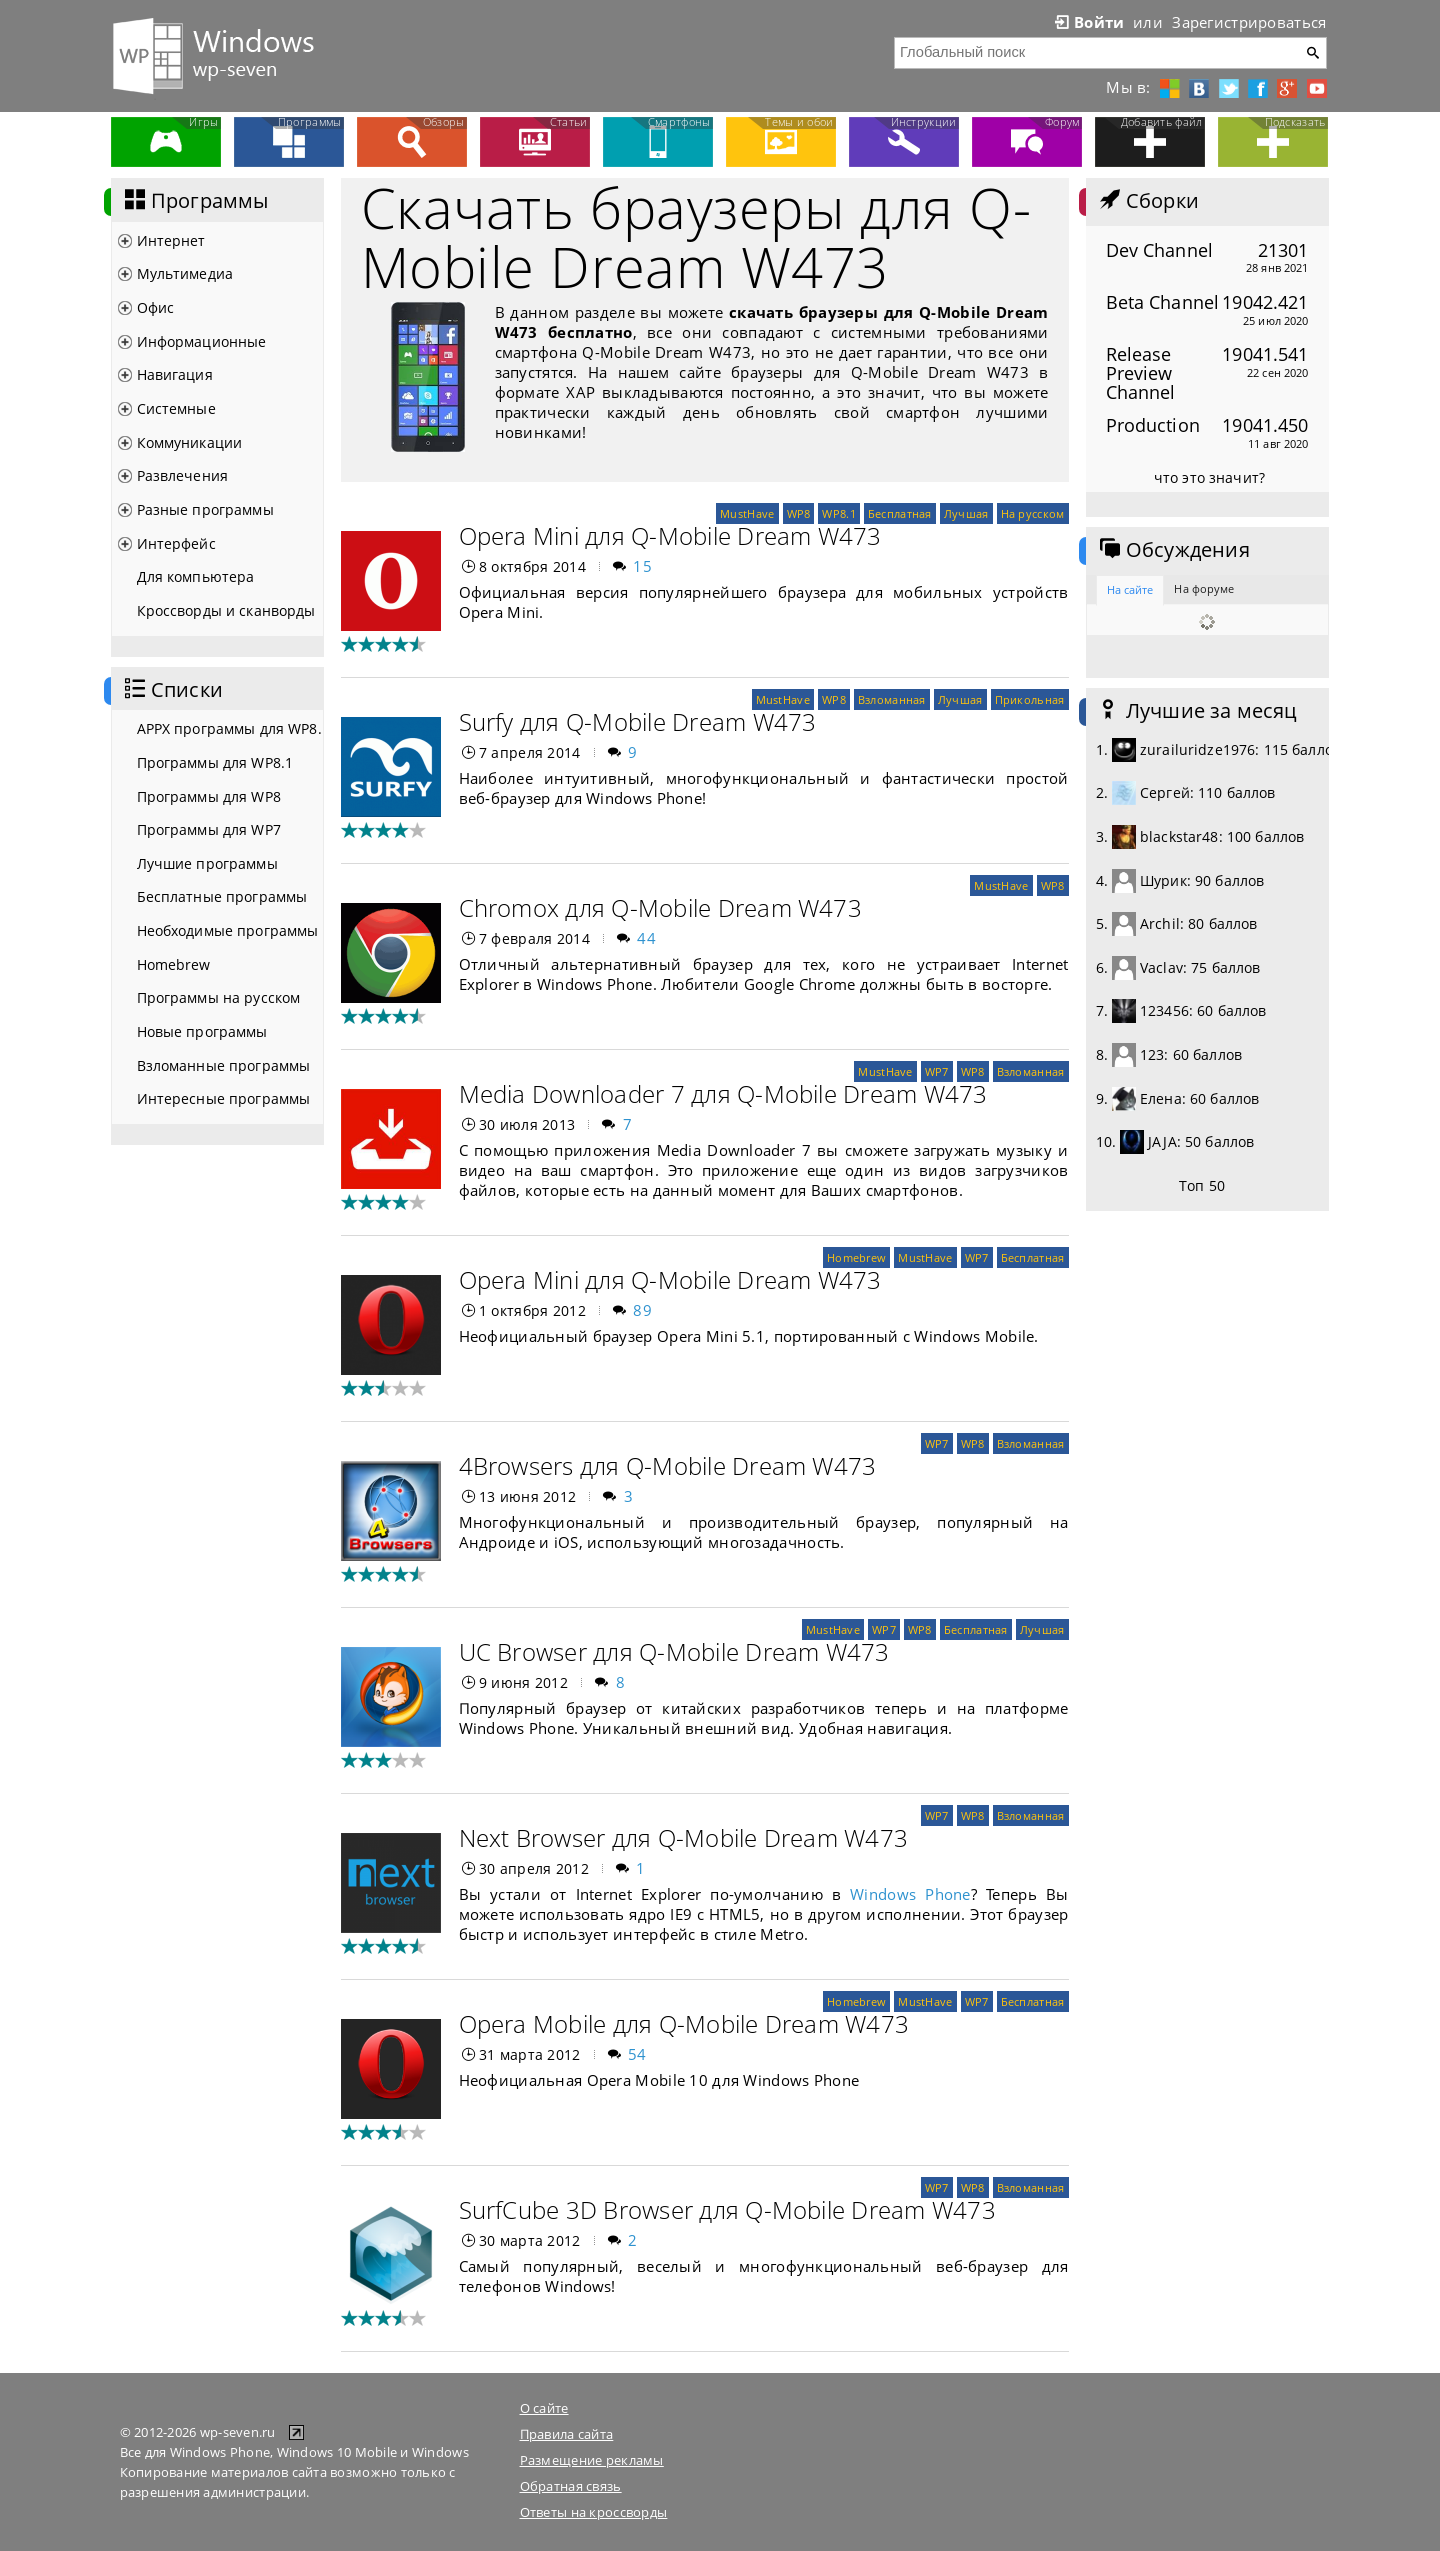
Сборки (1147, 201)
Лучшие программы (207, 863)
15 (642, 566)
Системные (176, 408)
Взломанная (892, 699)
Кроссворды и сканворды (226, 610)
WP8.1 (838, 513)
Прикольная (1030, 699)
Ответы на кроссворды (594, 2512)
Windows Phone (910, 1894)
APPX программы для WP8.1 (230, 728)
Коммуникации (190, 442)
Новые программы (202, 1031)
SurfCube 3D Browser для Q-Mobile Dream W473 (727, 2209)
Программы (195, 201)
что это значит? (1209, 477)
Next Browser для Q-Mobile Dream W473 (684, 1837)
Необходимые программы (228, 930)
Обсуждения (1173, 550)
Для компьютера (196, 576)
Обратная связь (571, 2486)
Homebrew (174, 964)
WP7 (937, 1071)
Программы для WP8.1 (215, 762)
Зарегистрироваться (1249, 22)
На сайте (1130, 589)
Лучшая (966, 513)
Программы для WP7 (209, 829)
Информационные (202, 341)
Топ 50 (1202, 1185)
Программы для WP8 (209, 796)
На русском (1033, 513)
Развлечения (183, 475)
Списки (172, 690)
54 (637, 2054)
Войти (1088, 22)
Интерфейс (176, 543)
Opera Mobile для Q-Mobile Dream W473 (684, 2023)
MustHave (747, 513)
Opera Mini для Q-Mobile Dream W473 (670, 535)
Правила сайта (567, 2434)
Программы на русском (219, 997)
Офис (156, 307)
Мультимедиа (185, 273)
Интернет (171, 240)
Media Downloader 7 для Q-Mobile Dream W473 (723, 1093)
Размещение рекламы (592, 2460)
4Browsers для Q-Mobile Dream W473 (668, 1465)
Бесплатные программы (222, 896)
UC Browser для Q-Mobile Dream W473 (674, 1651)
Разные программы (205, 509)
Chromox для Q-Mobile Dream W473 (660, 907)
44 (646, 938)
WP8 (799, 513)
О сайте (544, 2408)
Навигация (175, 374)
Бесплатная (900, 513)
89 (642, 1310)
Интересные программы (224, 1098)
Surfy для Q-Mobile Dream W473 (638, 721)
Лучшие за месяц (1197, 711)
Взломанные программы (224, 1065)
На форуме (1204, 588)
